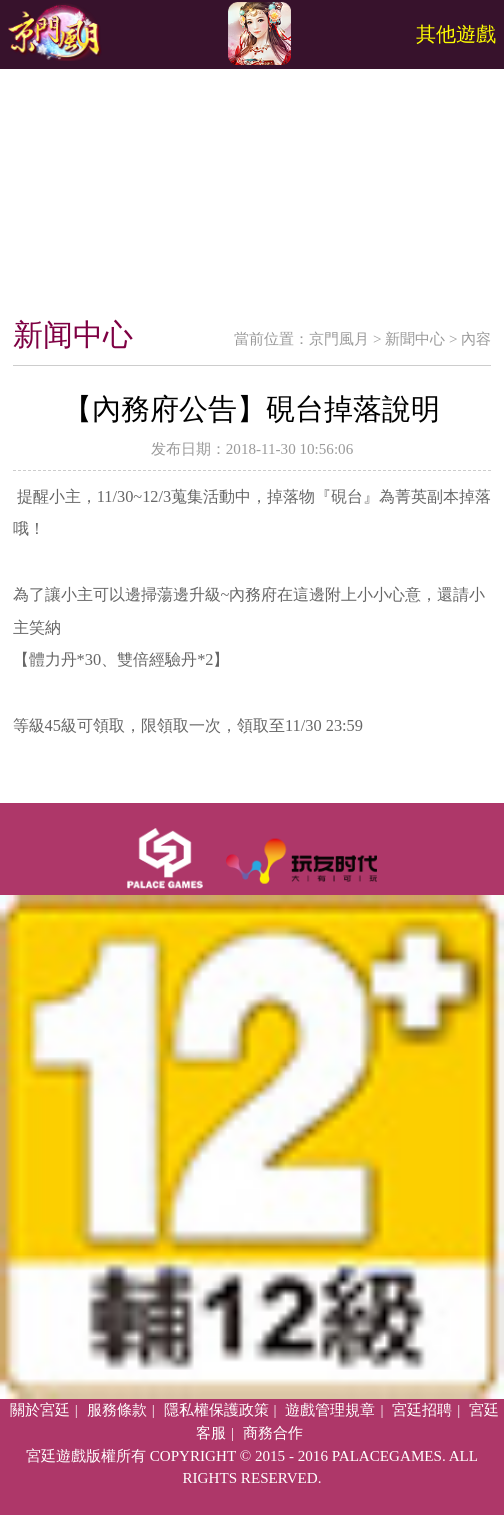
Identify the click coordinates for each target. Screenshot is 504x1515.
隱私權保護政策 (216, 1410)
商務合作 (273, 1433)
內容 (476, 339)
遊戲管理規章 (330, 1410)
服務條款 (117, 1410)
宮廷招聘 (422, 1410)
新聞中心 (415, 339)
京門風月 (339, 339)
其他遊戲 (456, 34)
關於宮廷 (40, 1410)
